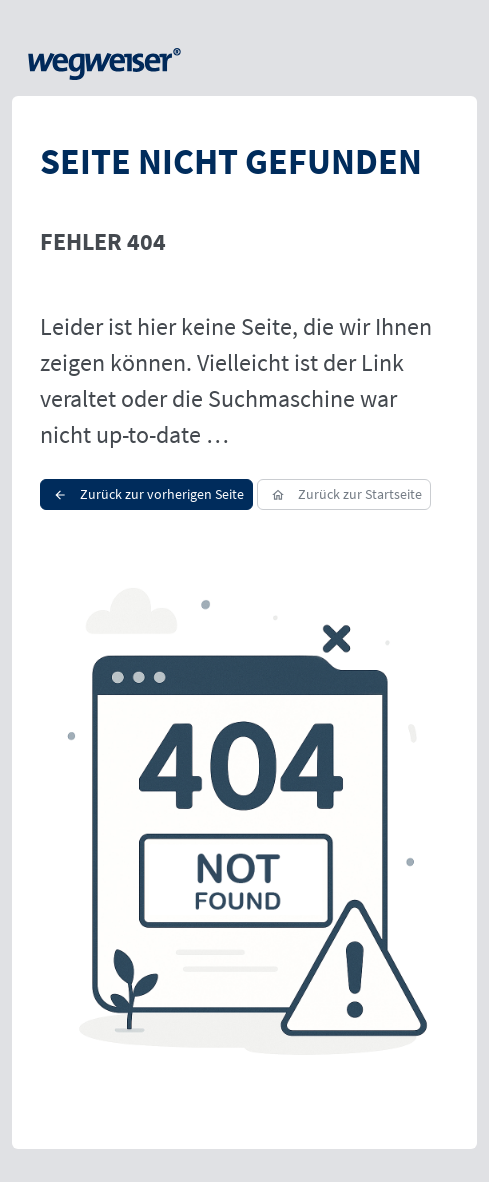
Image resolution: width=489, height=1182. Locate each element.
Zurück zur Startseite (343, 494)
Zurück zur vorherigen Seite (146, 494)
